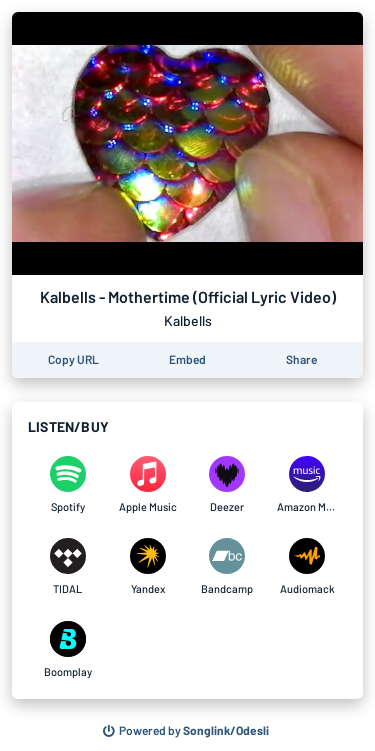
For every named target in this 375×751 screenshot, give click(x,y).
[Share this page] (301, 360)
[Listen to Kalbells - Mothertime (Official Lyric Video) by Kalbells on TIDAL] (68, 567)
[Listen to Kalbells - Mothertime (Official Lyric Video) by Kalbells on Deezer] (228, 485)
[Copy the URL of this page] (73, 360)
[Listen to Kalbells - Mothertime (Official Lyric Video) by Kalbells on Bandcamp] (228, 567)
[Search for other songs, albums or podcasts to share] (186, 731)
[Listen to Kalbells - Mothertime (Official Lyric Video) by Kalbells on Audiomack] (307, 567)
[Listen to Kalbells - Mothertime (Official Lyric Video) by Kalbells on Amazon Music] (307, 485)
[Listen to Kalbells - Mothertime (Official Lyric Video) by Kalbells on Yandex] (148, 567)
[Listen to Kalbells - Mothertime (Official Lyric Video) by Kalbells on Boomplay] (68, 650)
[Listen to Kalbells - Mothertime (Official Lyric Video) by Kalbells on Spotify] (68, 485)
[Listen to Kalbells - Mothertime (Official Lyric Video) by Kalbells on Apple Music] (148, 485)
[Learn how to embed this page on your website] (187, 360)
